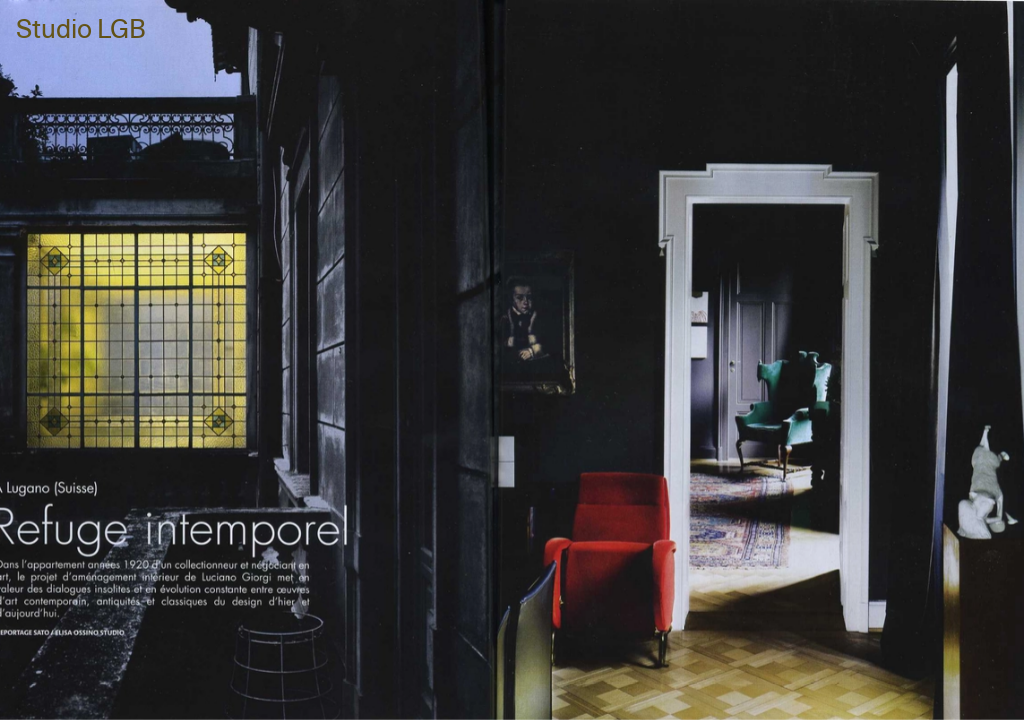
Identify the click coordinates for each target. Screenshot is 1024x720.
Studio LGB (81, 30)
